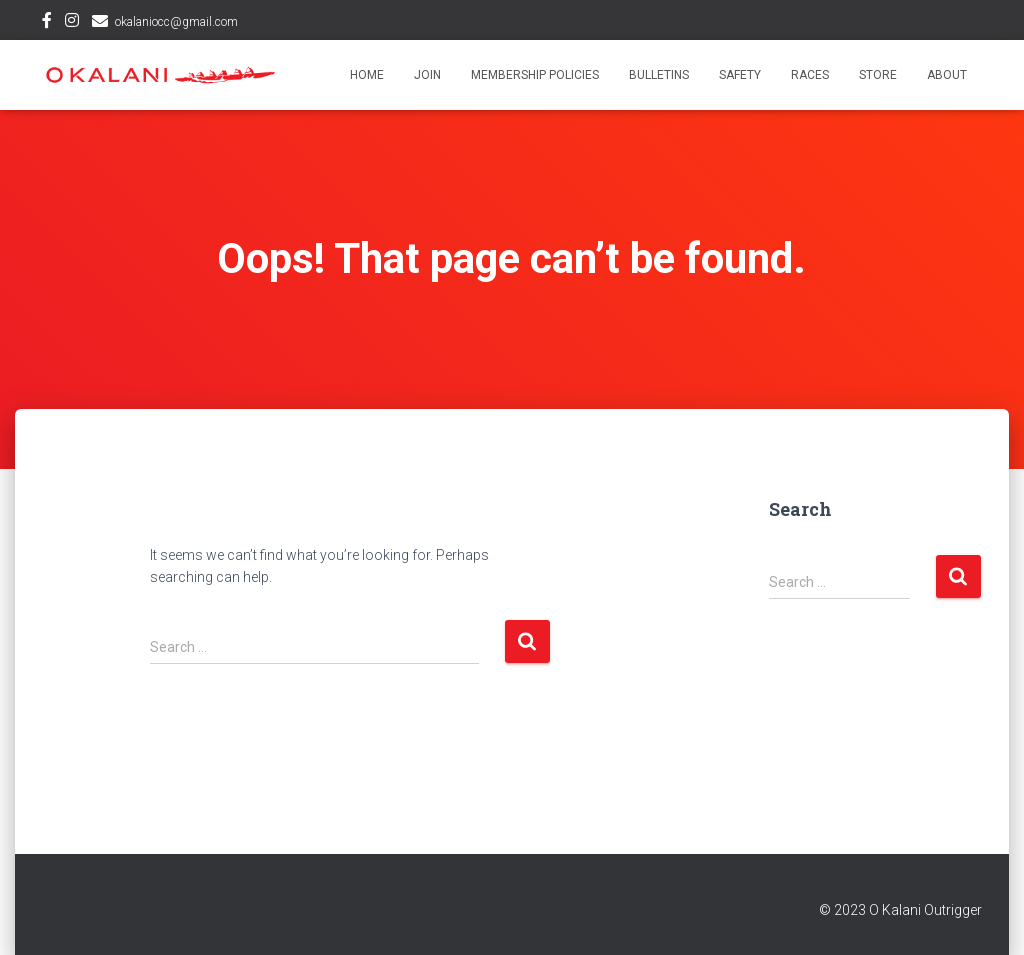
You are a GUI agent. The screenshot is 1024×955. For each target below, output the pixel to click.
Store (878, 75)
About (947, 75)
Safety (740, 75)
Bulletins (659, 75)
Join (427, 75)
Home (367, 75)
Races (810, 75)
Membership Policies (535, 75)
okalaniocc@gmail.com (176, 22)
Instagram (72, 23)
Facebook (47, 23)
